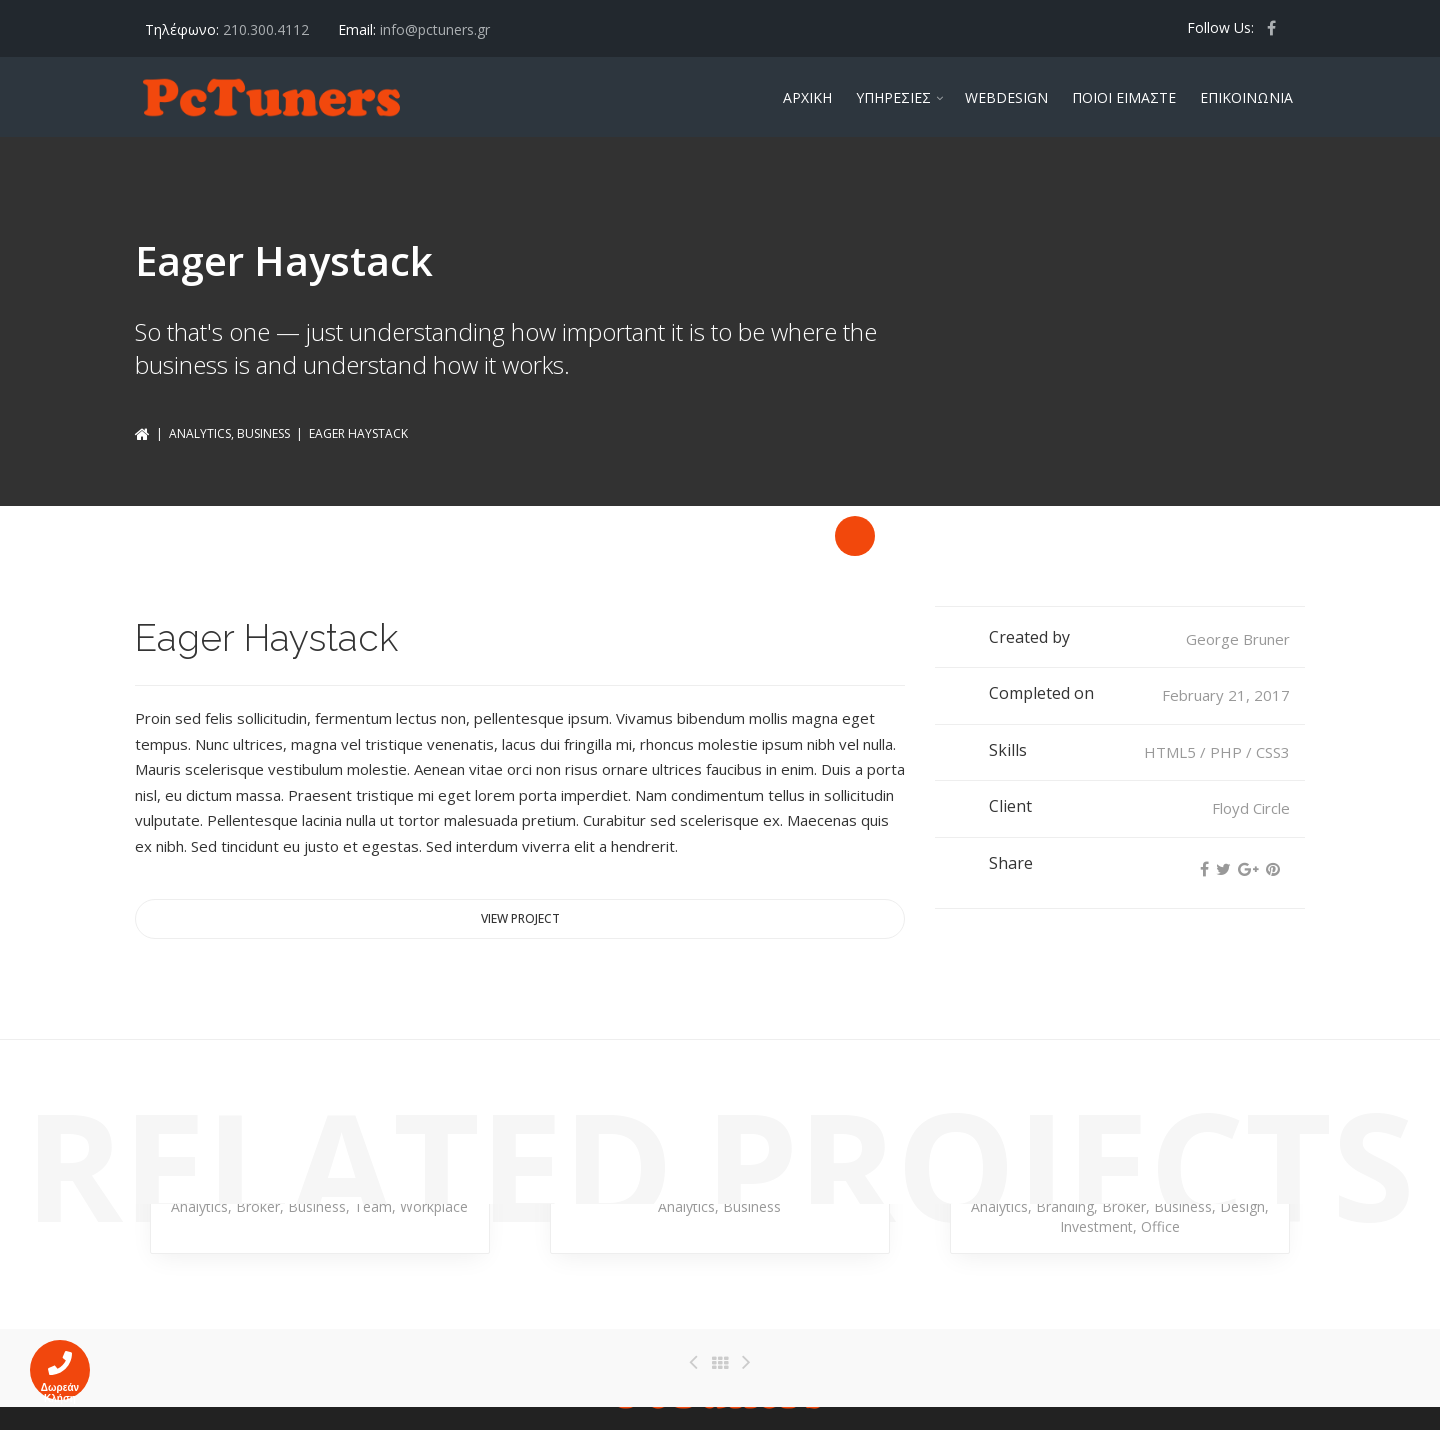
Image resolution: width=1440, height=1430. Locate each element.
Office (1160, 1226)
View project (520, 918)
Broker (258, 1206)
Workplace (434, 1206)
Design (1242, 1206)
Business (263, 433)
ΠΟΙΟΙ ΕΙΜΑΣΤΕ (1124, 97)
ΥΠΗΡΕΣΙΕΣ (893, 97)
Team (373, 1206)
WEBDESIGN (1006, 97)
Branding (1065, 1206)
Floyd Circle (1251, 808)
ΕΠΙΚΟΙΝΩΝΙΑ (1246, 97)
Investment (1096, 1226)
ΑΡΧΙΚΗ (807, 97)
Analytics (200, 433)
